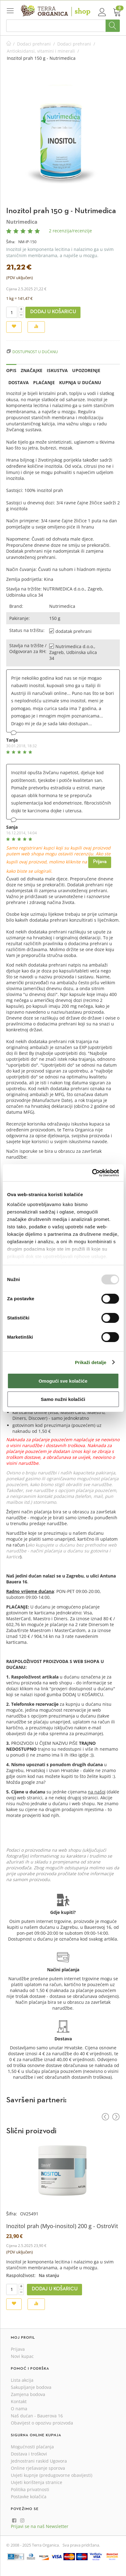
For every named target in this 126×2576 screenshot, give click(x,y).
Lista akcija (22, 2380)
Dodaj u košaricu (53, 311)
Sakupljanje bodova (31, 2387)
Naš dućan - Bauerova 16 (37, 2416)
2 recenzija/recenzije (70, 231)
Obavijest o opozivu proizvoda (42, 2423)
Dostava (18, 382)
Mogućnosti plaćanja (32, 2447)
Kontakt (19, 2401)
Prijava (99, 861)
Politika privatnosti (30, 2489)
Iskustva (57, 370)
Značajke (31, 370)
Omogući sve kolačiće (63, 1381)
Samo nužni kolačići (63, 1399)
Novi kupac (22, 2356)
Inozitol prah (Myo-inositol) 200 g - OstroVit (62, 2226)
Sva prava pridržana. (81, 2545)
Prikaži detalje (90, 1362)
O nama (19, 2408)
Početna (8, 43)
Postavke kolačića (28, 2496)
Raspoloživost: (21, 2275)
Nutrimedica (21, 221)
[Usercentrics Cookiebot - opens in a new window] (92, 1173)
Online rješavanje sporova (38, 2468)
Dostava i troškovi (29, 2454)
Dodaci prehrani (34, 44)
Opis (11, 370)
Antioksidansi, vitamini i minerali (41, 51)
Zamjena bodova (28, 2394)
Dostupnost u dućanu (35, 351)
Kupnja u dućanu (80, 382)
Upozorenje (86, 370)
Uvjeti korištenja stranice (36, 2482)
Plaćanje (44, 382)
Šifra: (10, 241)
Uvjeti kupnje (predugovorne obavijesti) (51, 2475)
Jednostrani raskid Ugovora (39, 2461)
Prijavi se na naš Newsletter (39, 2526)
